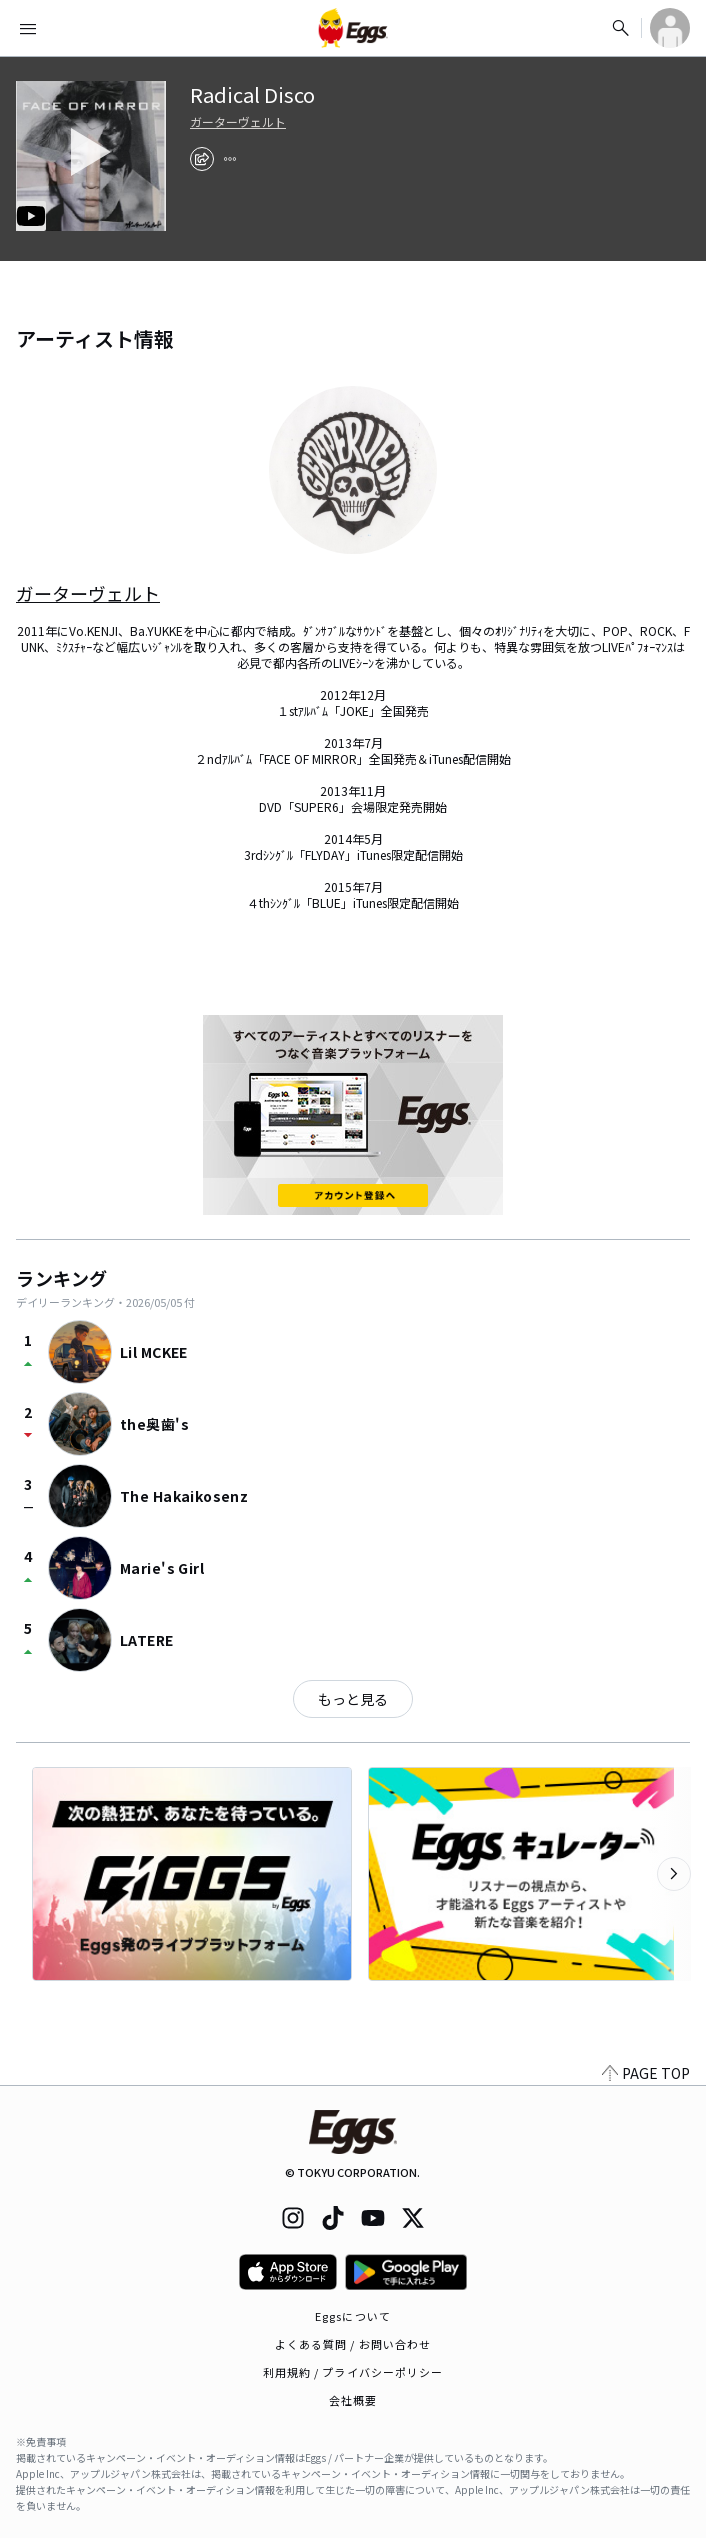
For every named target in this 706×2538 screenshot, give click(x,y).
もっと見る (353, 1699)
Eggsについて (353, 2316)
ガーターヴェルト (238, 122)
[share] (202, 159)
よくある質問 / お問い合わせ (353, 2344)
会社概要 (353, 2400)
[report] (230, 159)
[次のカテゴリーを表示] (674, 1874)
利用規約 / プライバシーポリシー (353, 2372)
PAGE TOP (646, 2073)
